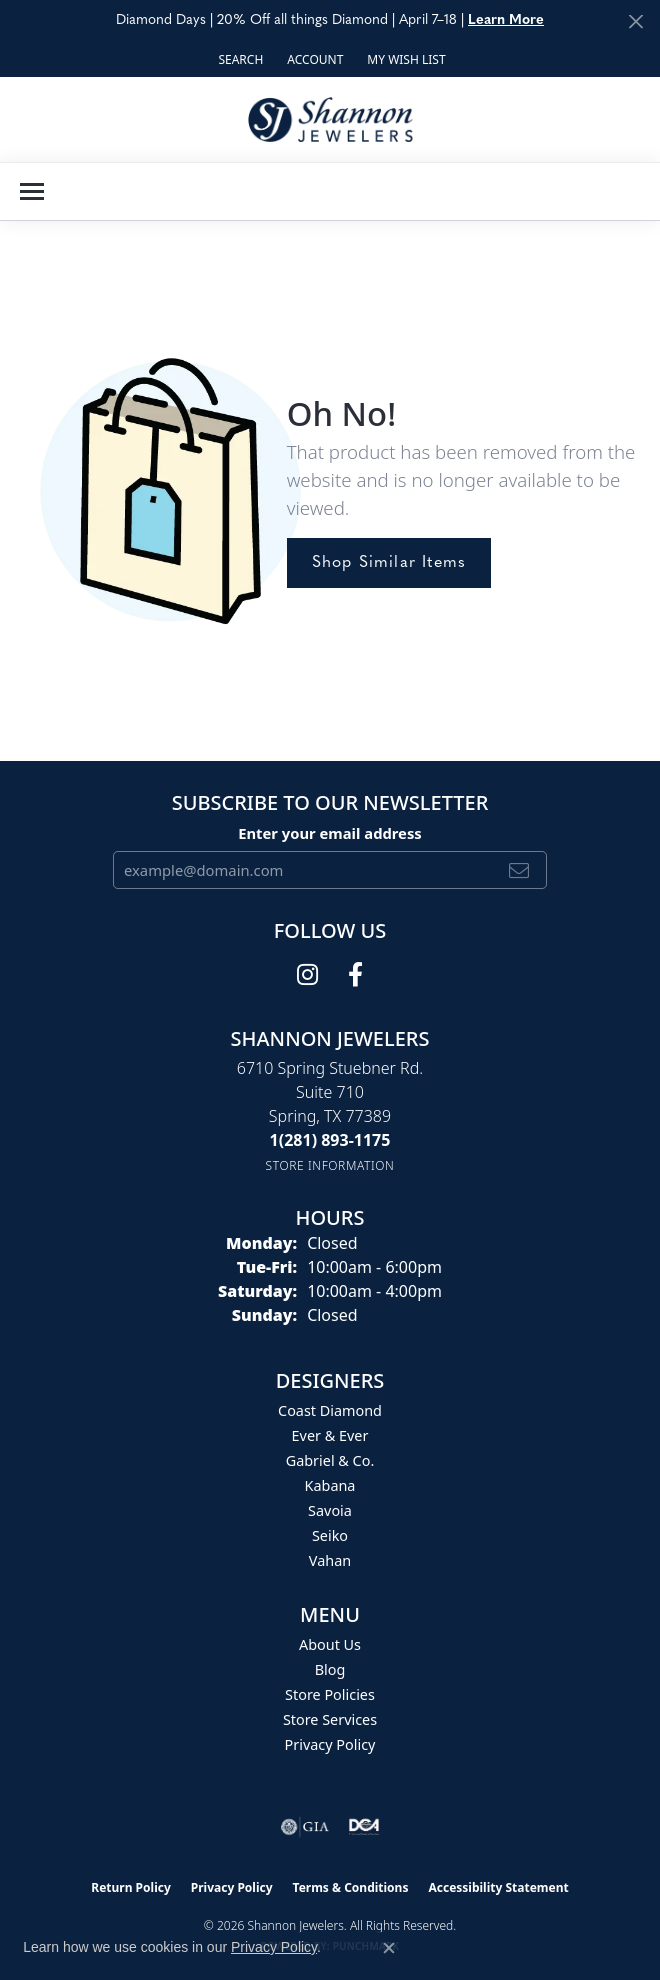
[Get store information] (330, 1165)
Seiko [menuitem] (330, 1535)
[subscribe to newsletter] (519, 870)
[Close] (635, 21)
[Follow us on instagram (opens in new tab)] (307, 975)
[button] (238, 59)
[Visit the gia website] (305, 1827)
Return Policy (131, 1887)
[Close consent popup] (389, 1948)
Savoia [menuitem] (330, 1510)
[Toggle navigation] (32, 191)
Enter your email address (330, 833)
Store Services (330, 1719)
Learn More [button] (506, 20)
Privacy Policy (330, 1744)
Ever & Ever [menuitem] (330, 1435)
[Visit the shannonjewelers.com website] (364, 1827)
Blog (330, 1669)
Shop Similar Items (389, 563)
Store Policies (330, 1694)
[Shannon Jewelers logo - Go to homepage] (330, 119)
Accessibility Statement (498, 1887)
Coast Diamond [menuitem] (330, 1410)
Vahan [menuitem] (330, 1560)
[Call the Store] (330, 1140)
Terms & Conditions (351, 1887)
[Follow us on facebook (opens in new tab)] (355, 975)
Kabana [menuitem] (330, 1485)
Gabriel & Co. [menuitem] (330, 1460)
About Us (330, 1644)
